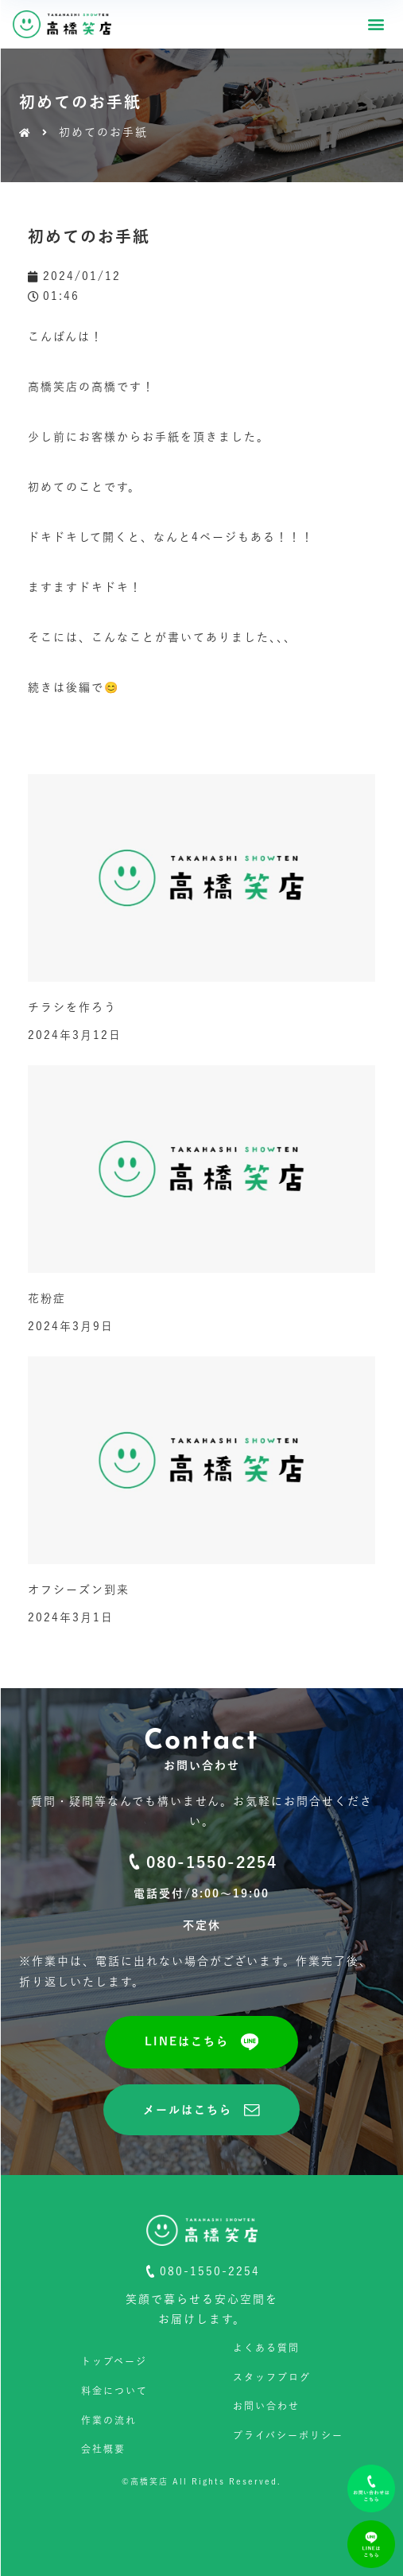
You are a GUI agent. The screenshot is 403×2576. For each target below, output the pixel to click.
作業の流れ (109, 2420)
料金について (114, 2390)
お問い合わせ (266, 2406)
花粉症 (47, 1298)
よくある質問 (266, 2347)
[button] (376, 24)
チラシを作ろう (72, 1007)
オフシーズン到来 (79, 1589)
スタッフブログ (272, 2377)
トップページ (114, 2361)
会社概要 (103, 2448)
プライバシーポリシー (288, 2435)
